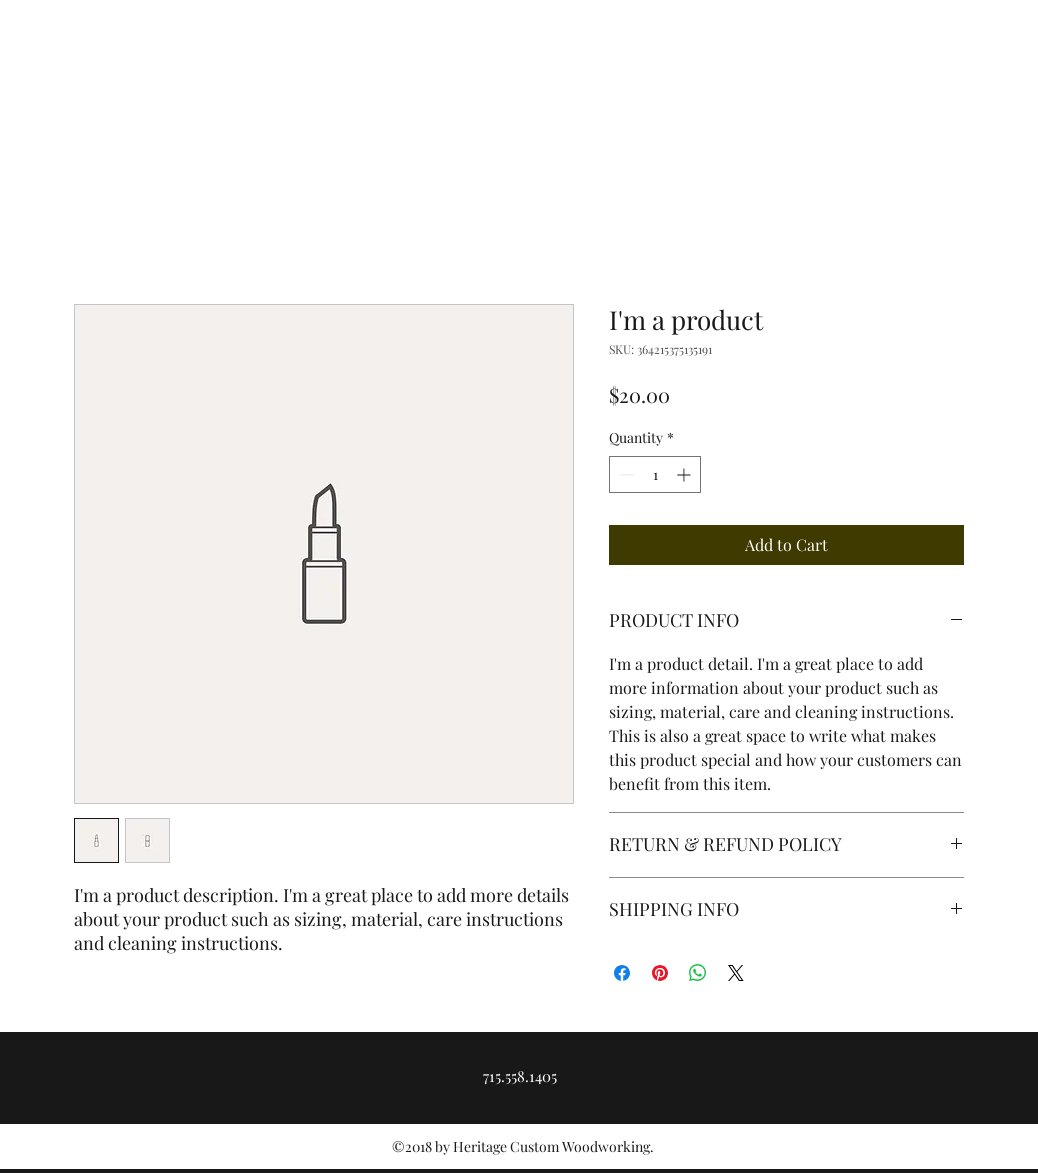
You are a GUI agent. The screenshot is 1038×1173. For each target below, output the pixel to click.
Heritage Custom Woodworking (206, 106)
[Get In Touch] (927, 111)
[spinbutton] (655, 474)
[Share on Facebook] (622, 973)
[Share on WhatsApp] (698, 973)
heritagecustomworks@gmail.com (155, 50)
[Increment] (685, 474)
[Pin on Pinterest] (660, 973)
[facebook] (981, 50)
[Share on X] (736, 973)
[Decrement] (624, 474)
